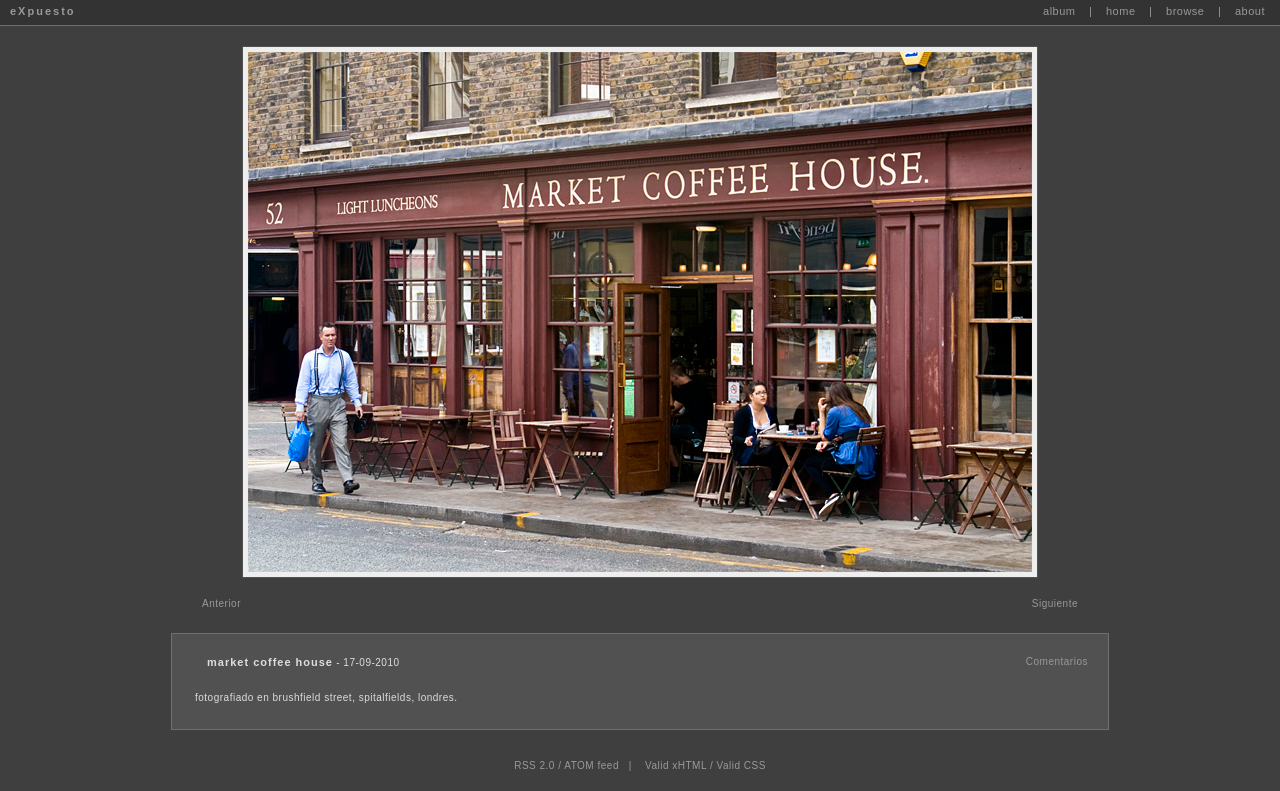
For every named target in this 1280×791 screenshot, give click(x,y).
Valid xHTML (676, 765)
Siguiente (1055, 603)
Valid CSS (740, 765)
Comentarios (1057, 661)
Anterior (221, 603)
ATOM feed (591, 765)
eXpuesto (43, 11)
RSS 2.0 (534, 765)
